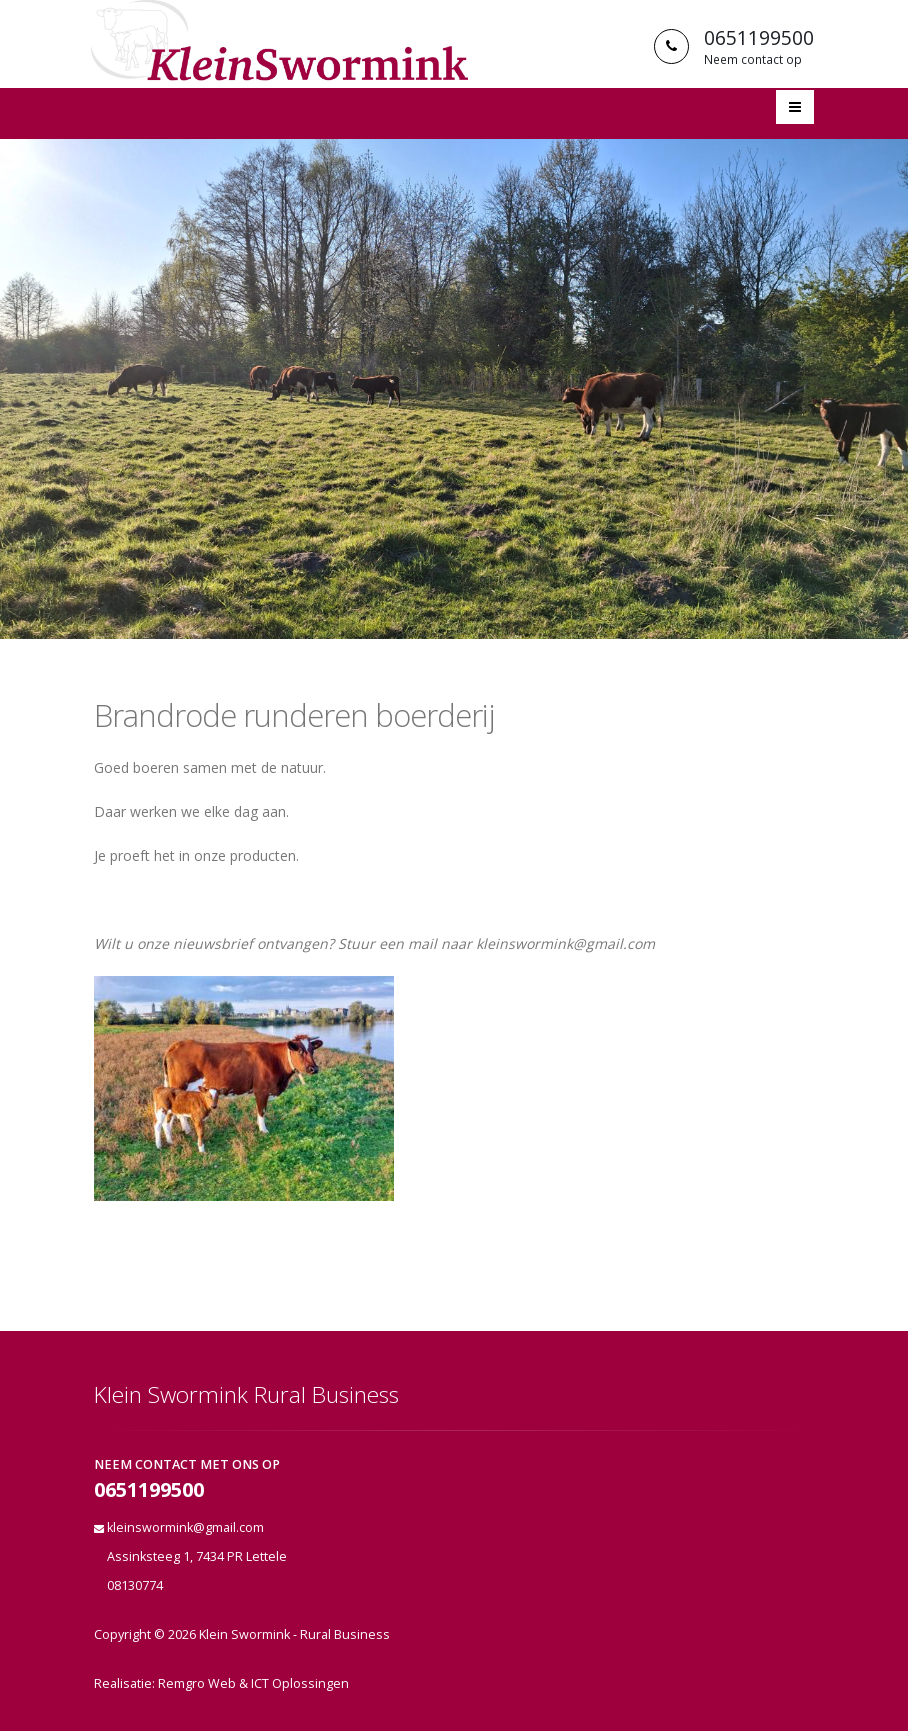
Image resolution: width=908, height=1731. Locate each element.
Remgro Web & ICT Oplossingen (253, 1683)
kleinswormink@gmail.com (185, 1527)
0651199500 (149, 1491)
